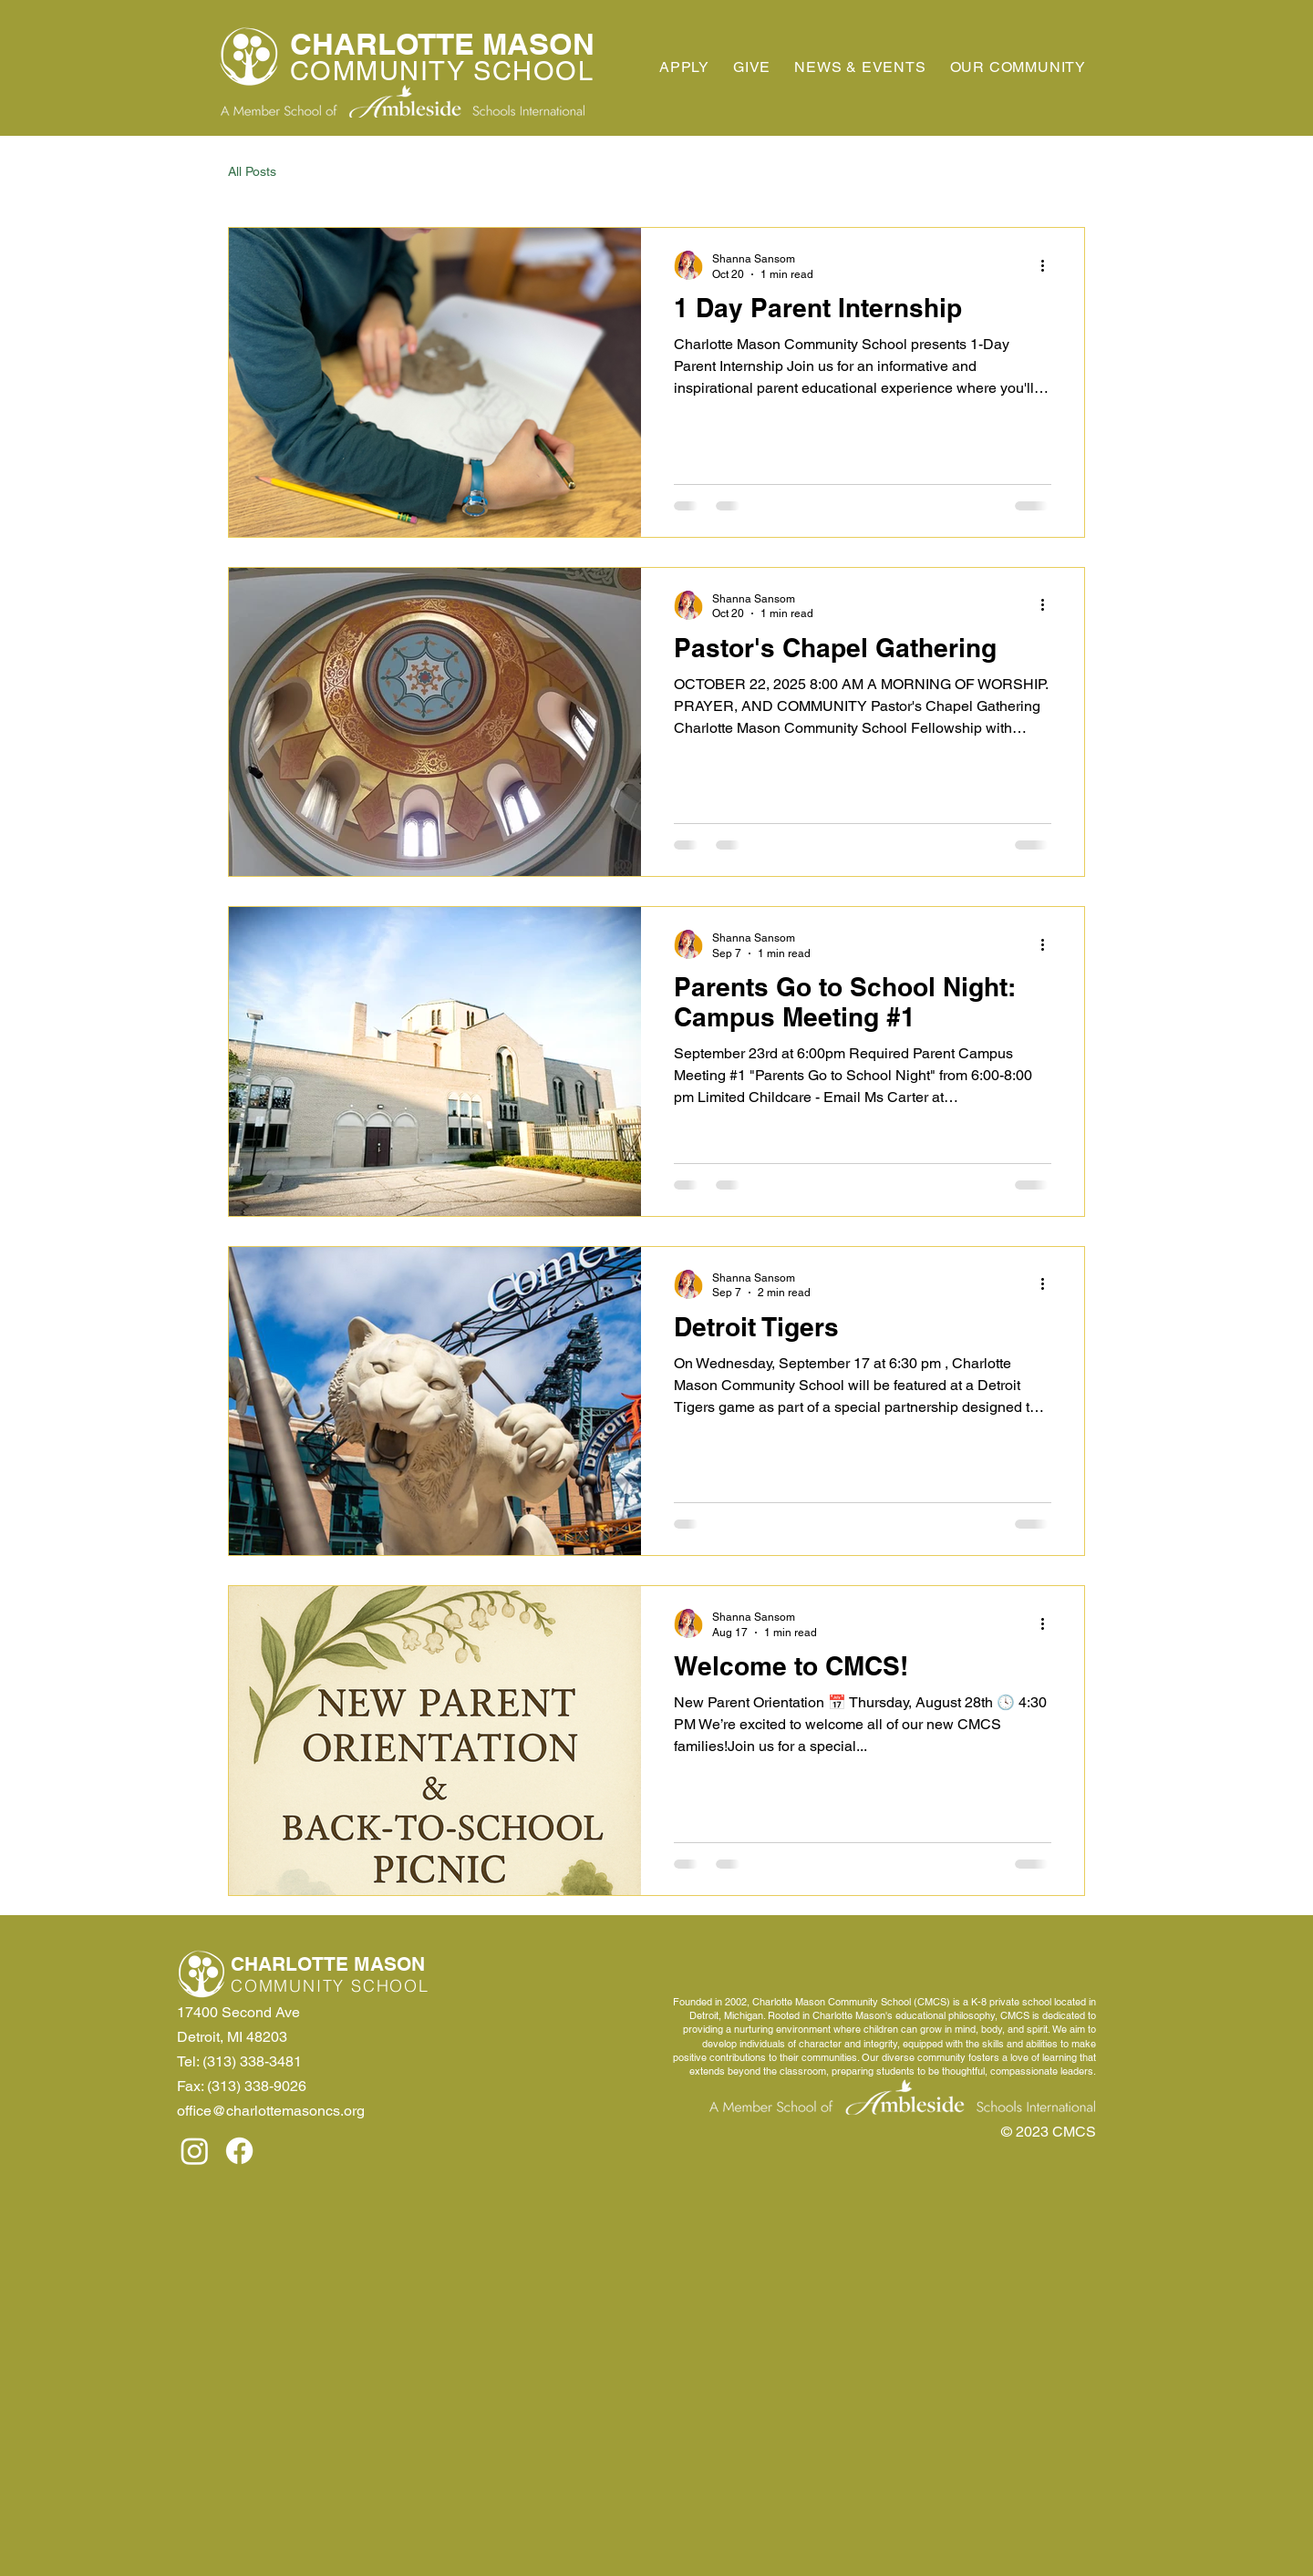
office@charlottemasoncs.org (271, 2110)
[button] (1018, 67)
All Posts (252, 171)
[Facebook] (239, 2151)
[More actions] (1049, 265)
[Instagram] (194, 2151)
